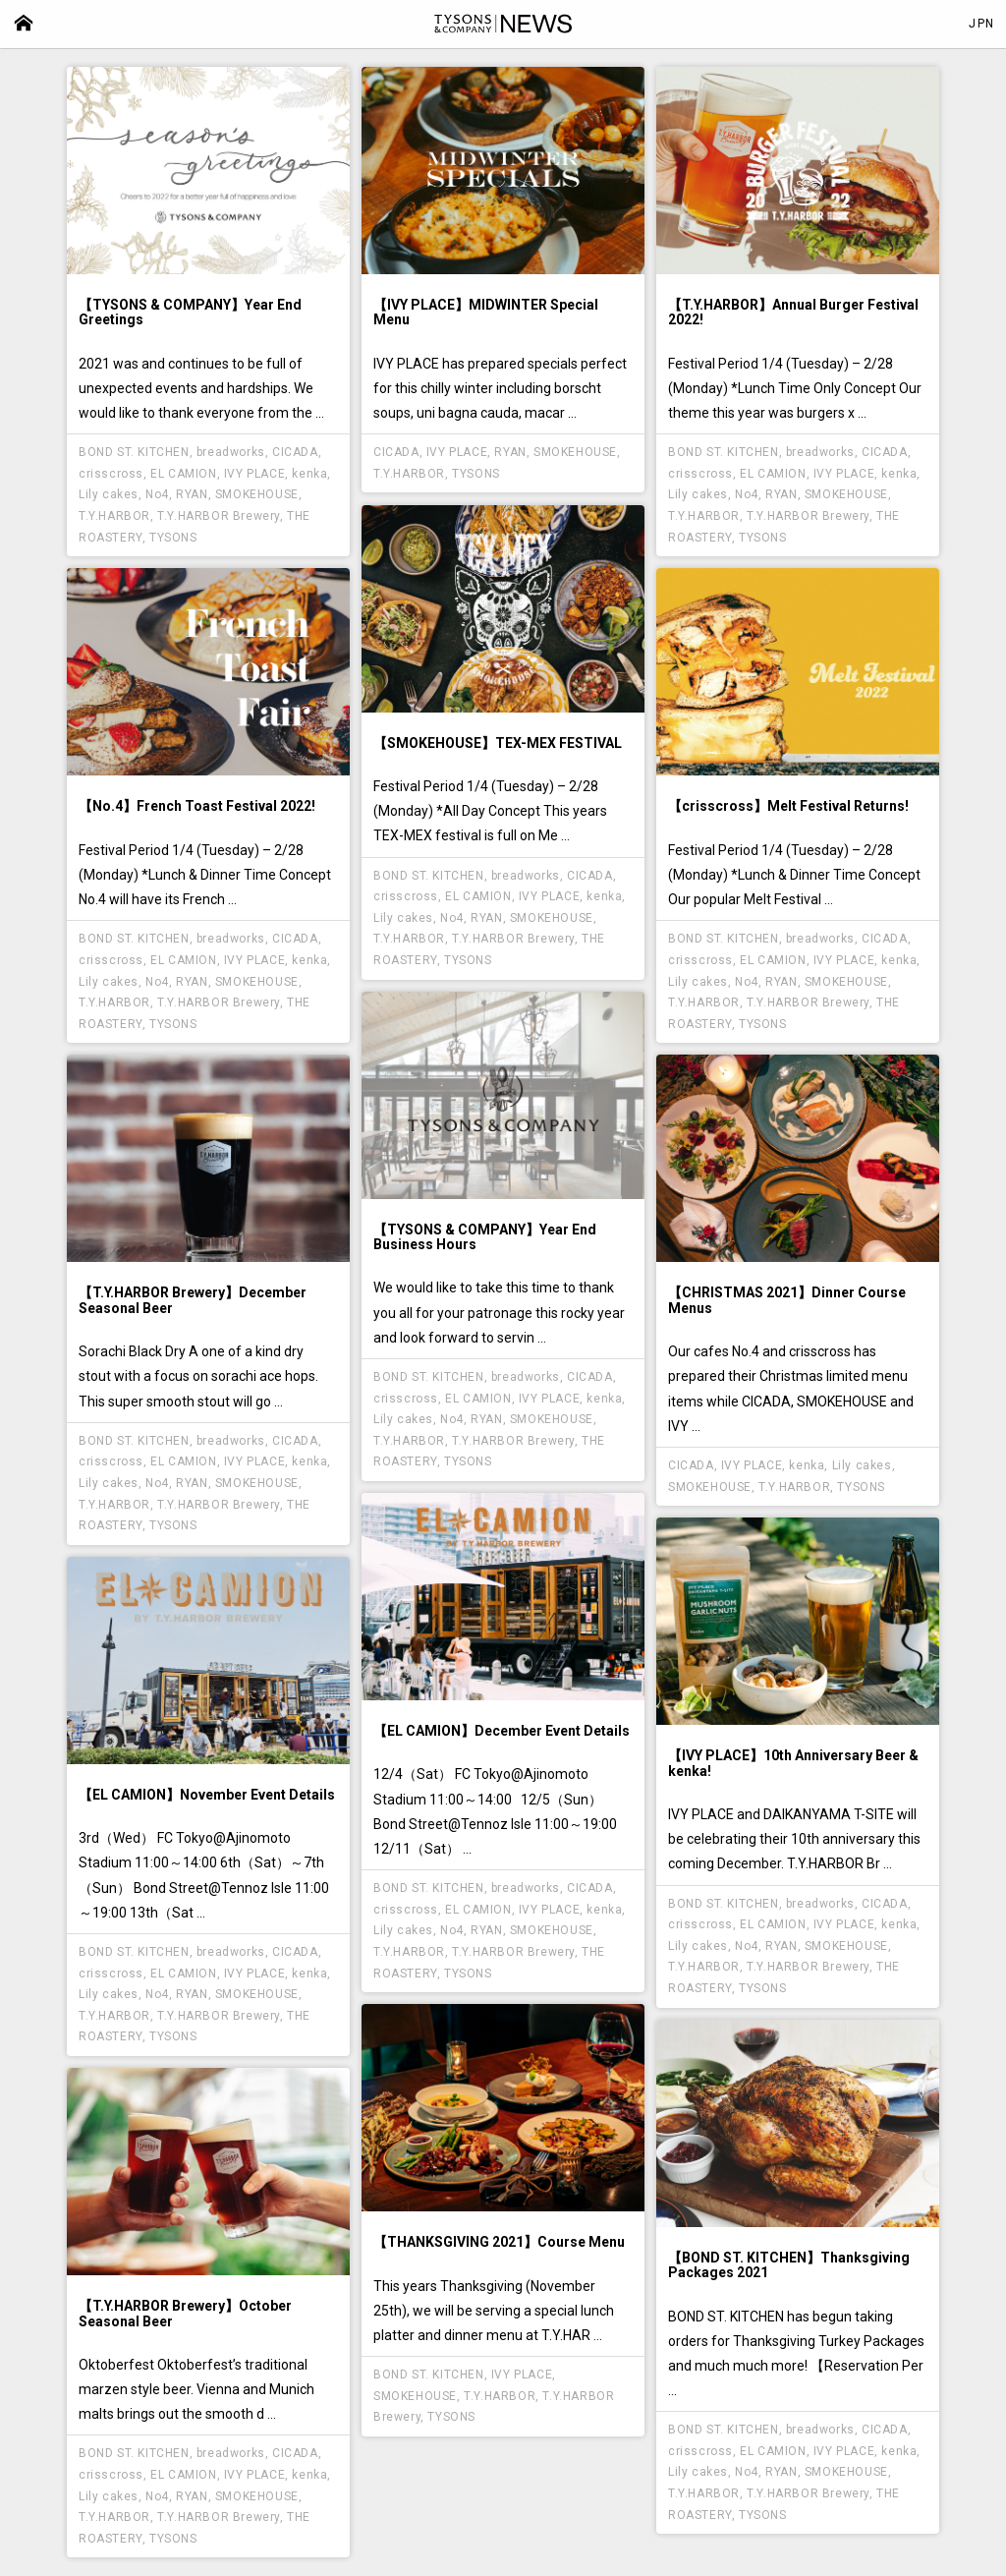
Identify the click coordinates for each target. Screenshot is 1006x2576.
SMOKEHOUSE (257, 494)
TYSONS (173, 537)
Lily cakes (109, 494)
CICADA (295, 452)
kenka (309, 474)
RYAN (191, 494)
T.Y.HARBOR (114, 516)
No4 (157, 494)
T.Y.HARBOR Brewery (218, 516)
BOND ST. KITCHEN (134, 452)
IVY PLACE (254, 474)
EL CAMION (183, 474)
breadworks (230, 452)
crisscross (111, 474)
